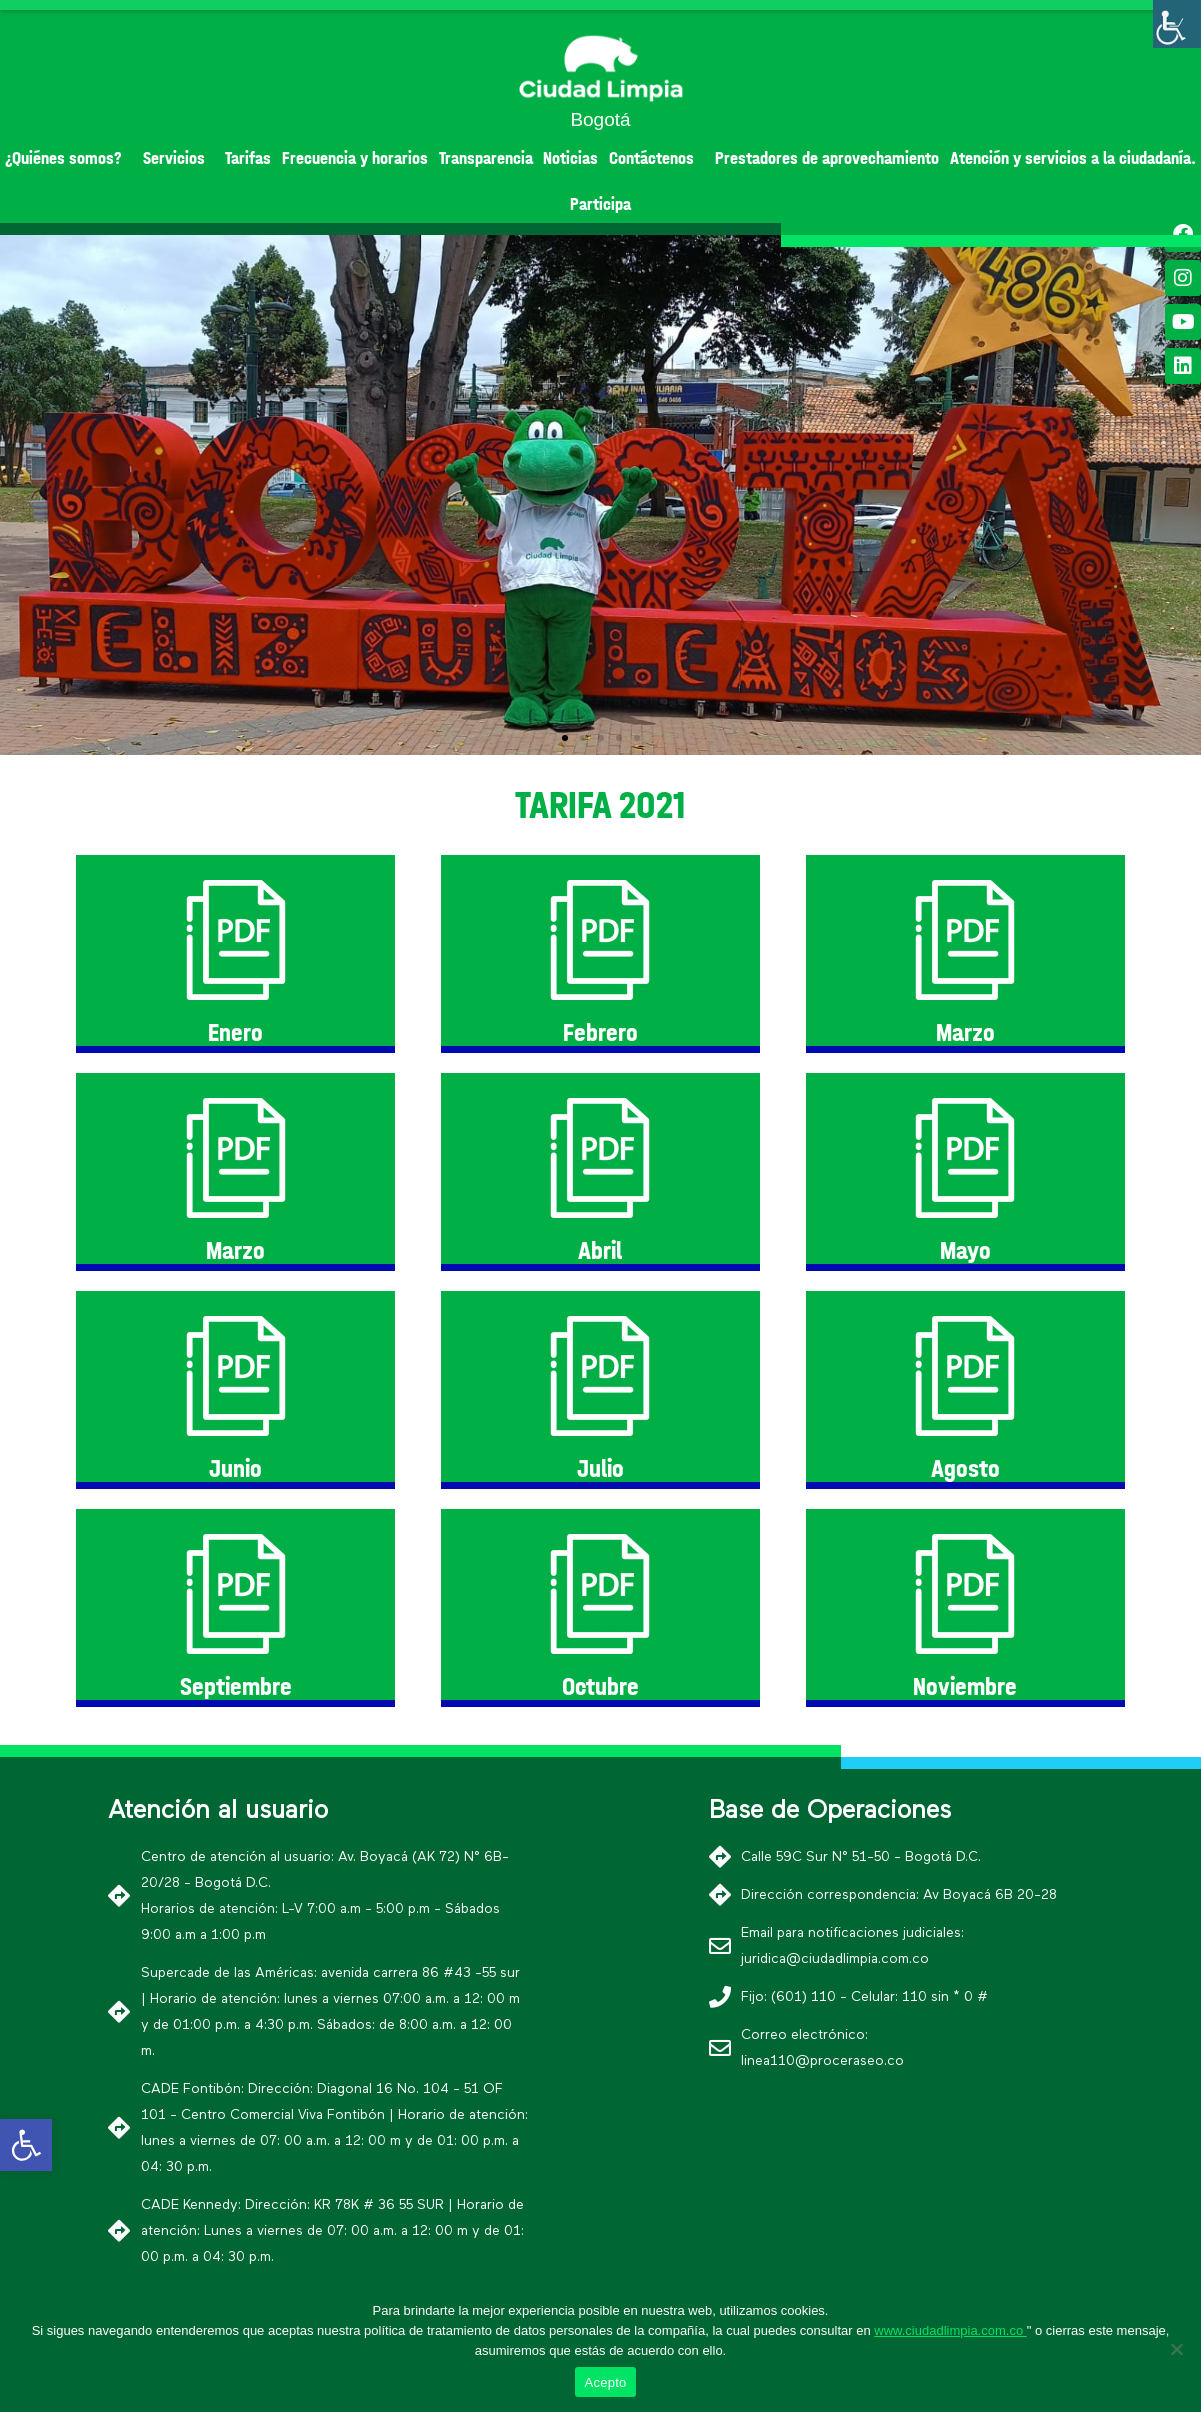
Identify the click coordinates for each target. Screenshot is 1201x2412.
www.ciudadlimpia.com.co (950, 2330)
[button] (565, 738)
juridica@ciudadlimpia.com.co (835, 1959)
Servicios (179, 158)
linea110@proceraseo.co (822, 2061)
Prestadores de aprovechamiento (827, 158)
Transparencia (486, 158)
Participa (600, 204)
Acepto (606, 2382)
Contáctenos (656, 158)
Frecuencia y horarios (355, 158)
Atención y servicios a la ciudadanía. (1073, 158)
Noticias (570, 158)
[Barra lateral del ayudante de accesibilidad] (1177, 24)
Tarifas (248, 158)
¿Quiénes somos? (68, 158)
